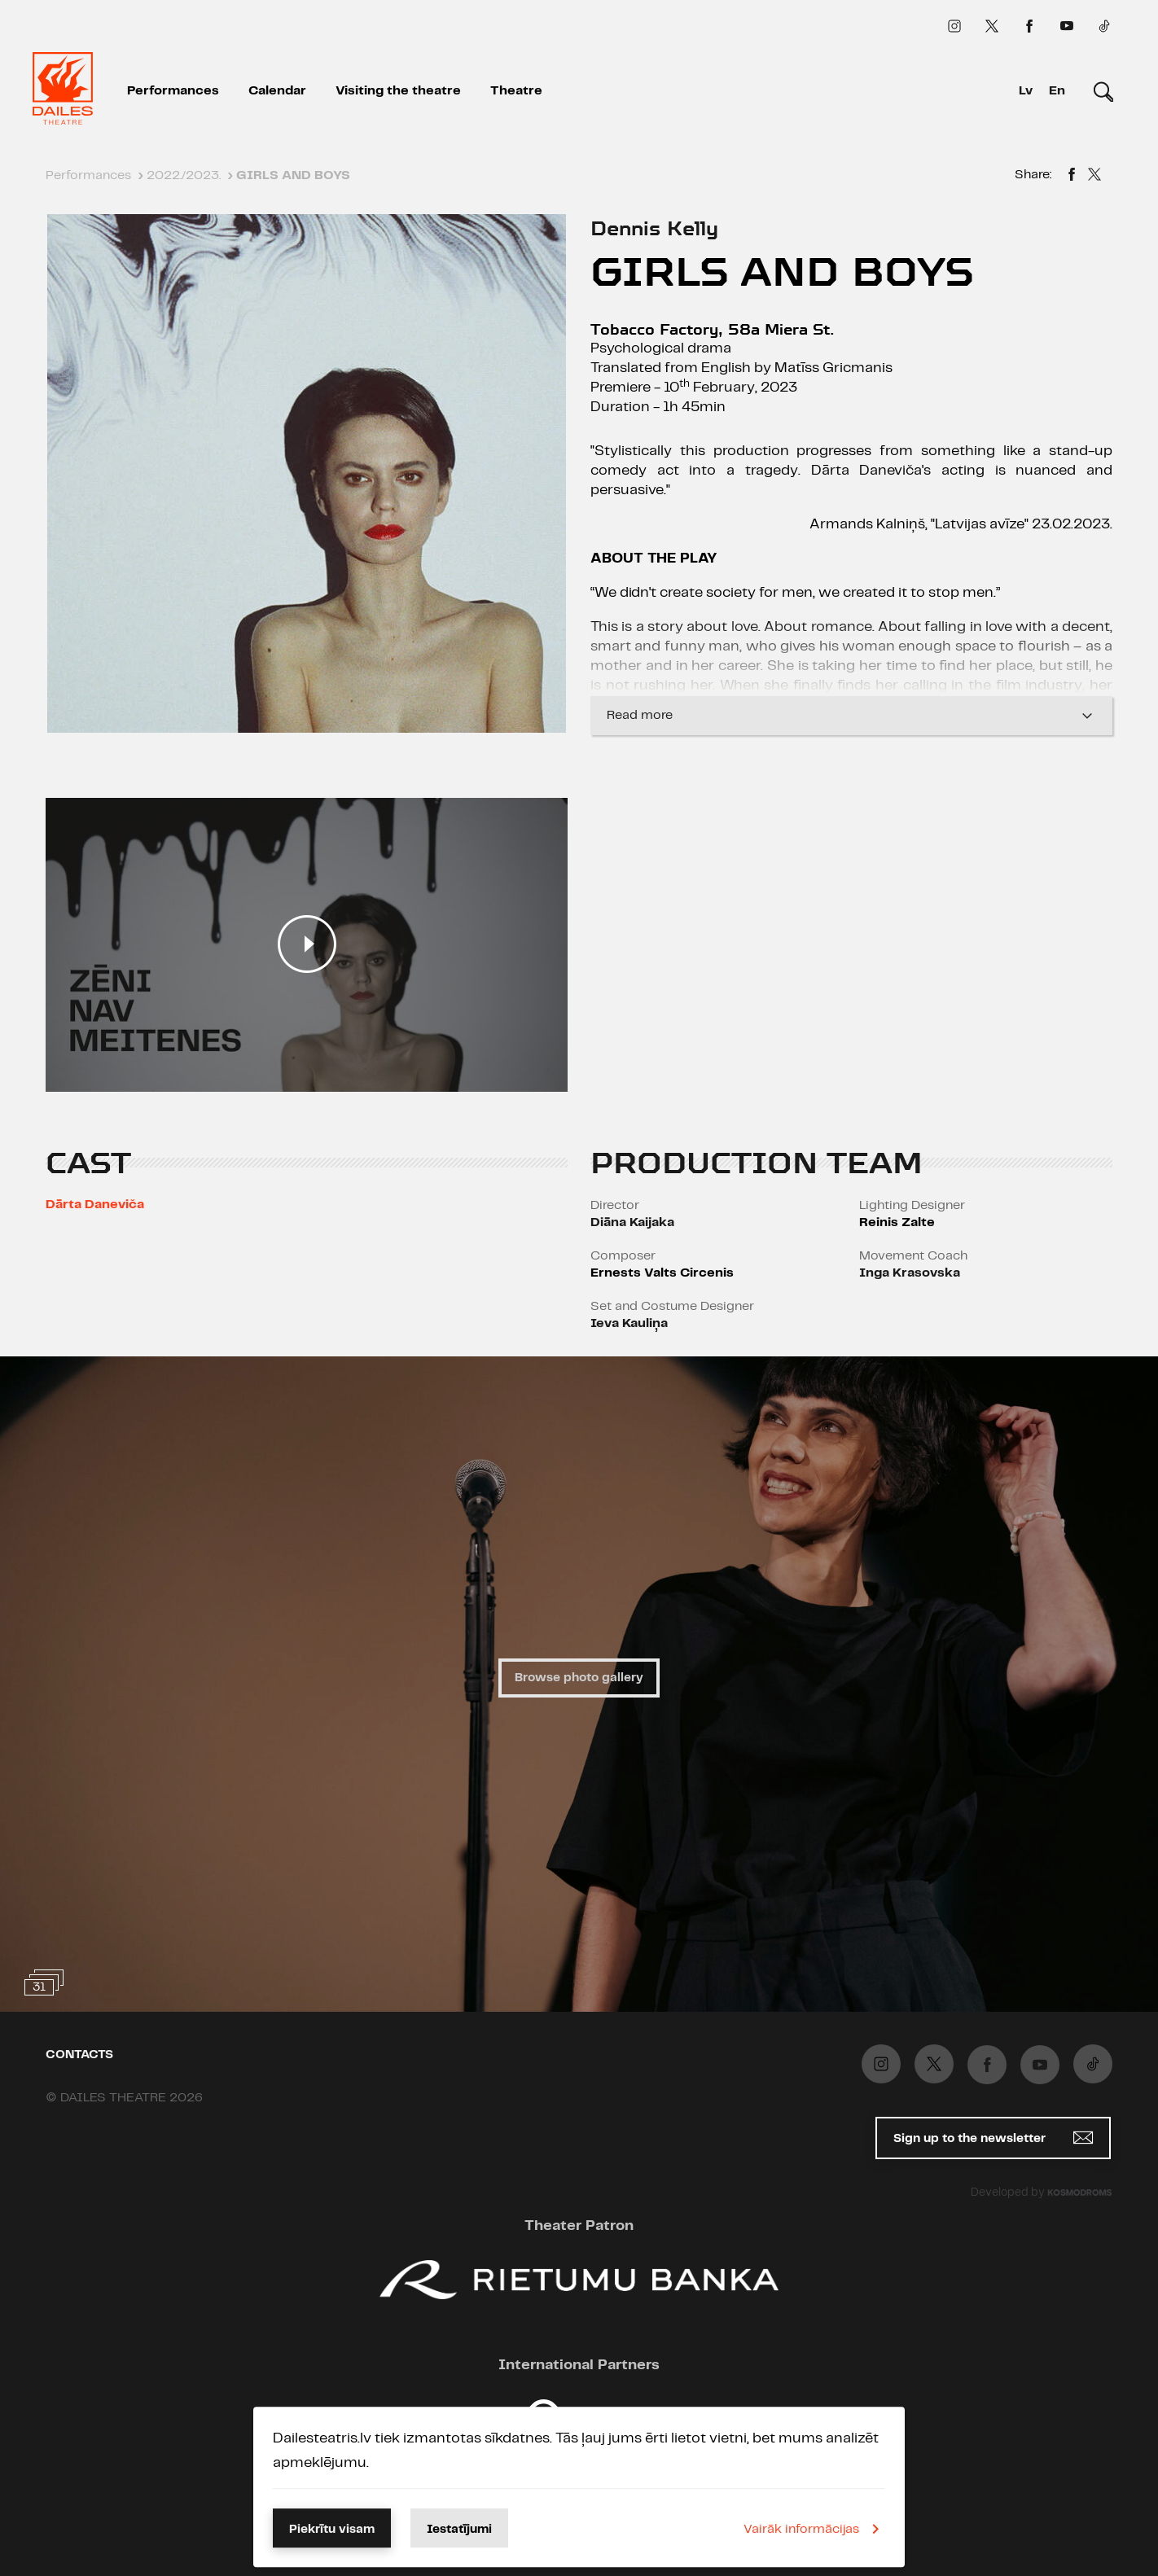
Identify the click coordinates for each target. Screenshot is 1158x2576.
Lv (1026, 91)
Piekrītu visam (332, 2529)
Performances (173, 91)
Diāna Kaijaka (632, 1222)
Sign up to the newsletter (993, 2137)
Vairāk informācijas (814, 2529)
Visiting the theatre (398, 91)
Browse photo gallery (579, 1678)
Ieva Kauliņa (629, 1323)
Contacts (79, 2055)
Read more (851, 716)
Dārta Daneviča (95, 1204)
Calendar (277, 91)
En (1057, 91)
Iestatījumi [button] (459, 2529)
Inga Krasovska (909, 1273)
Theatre (516, 91)
